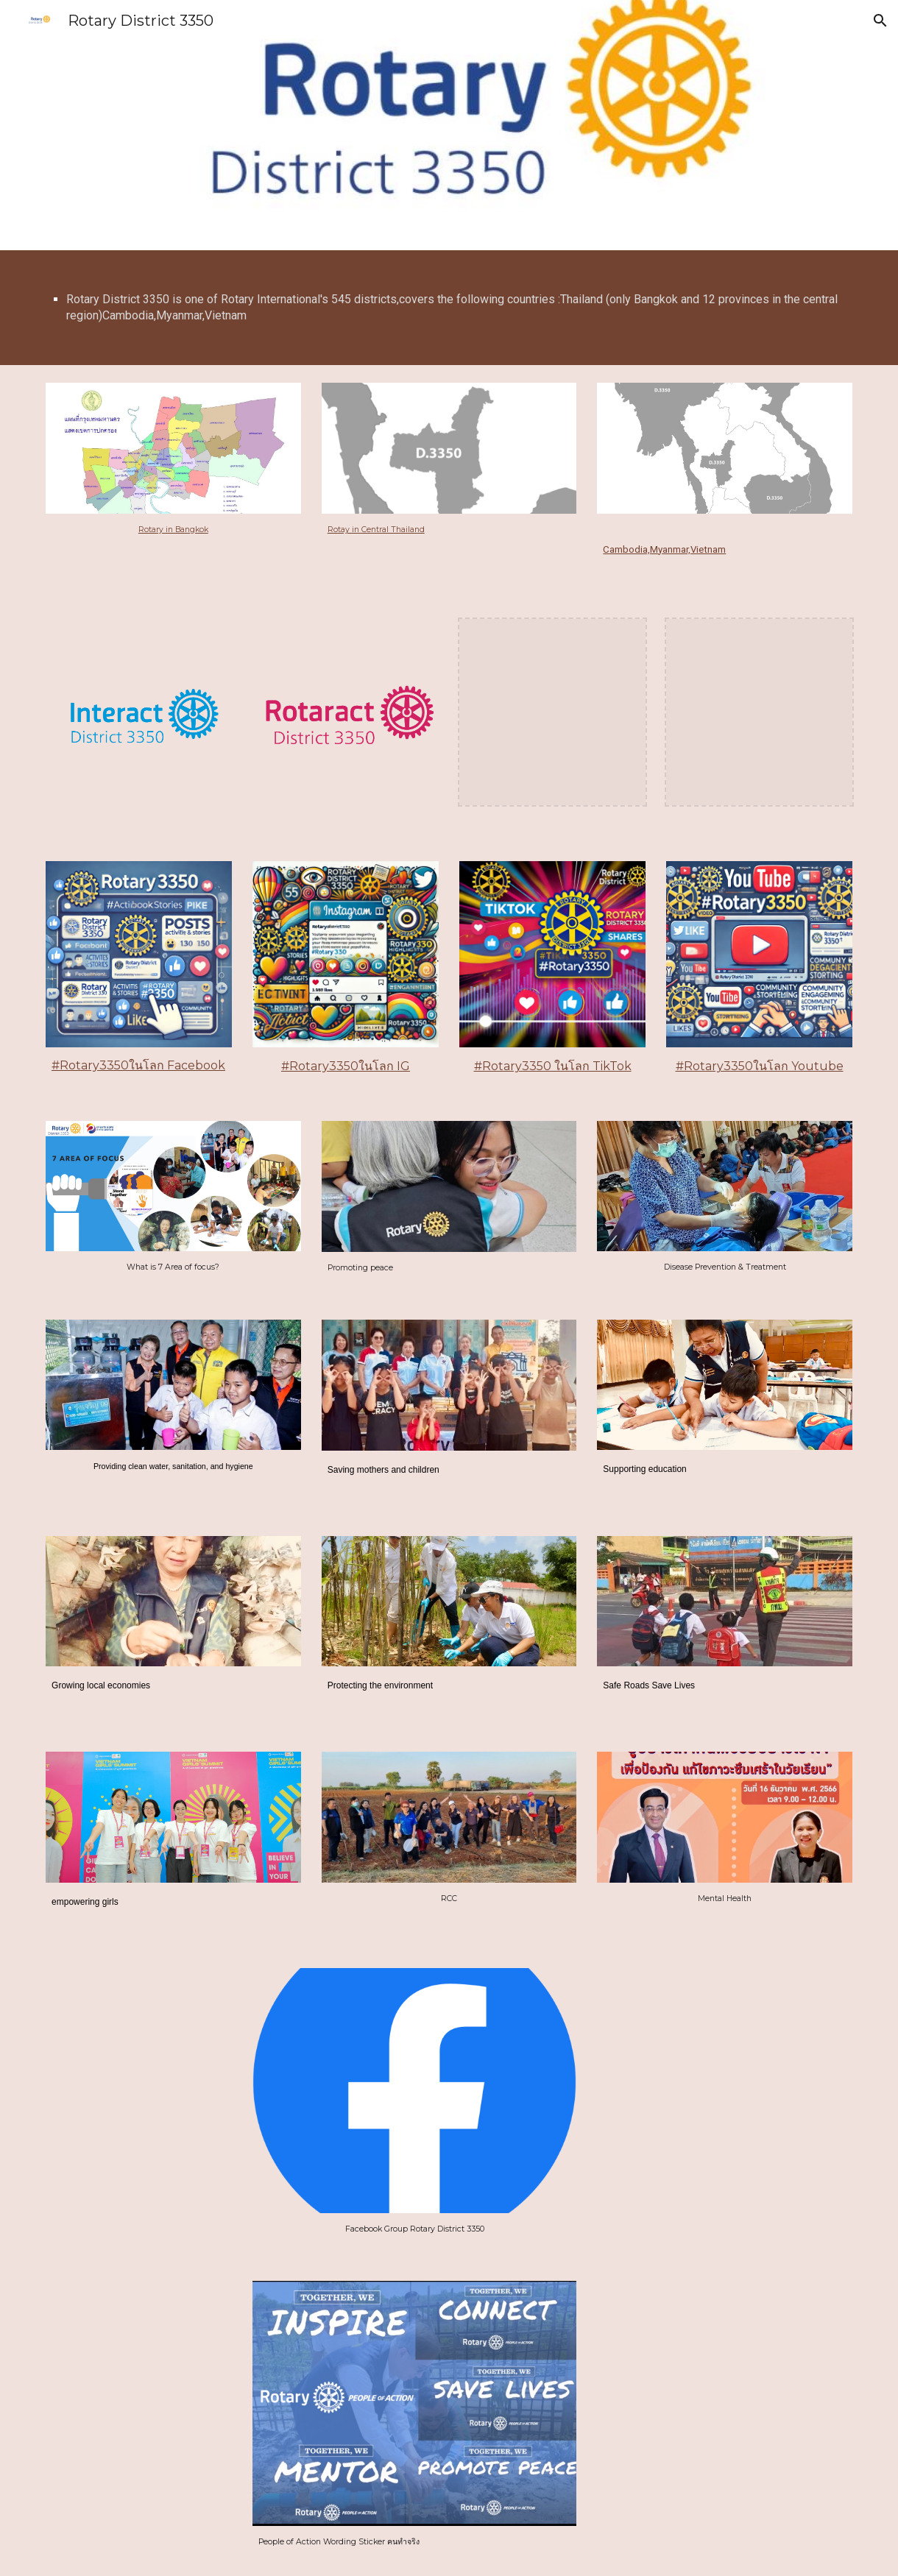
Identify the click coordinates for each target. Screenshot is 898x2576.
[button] (880, 20)
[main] (449, 307)
